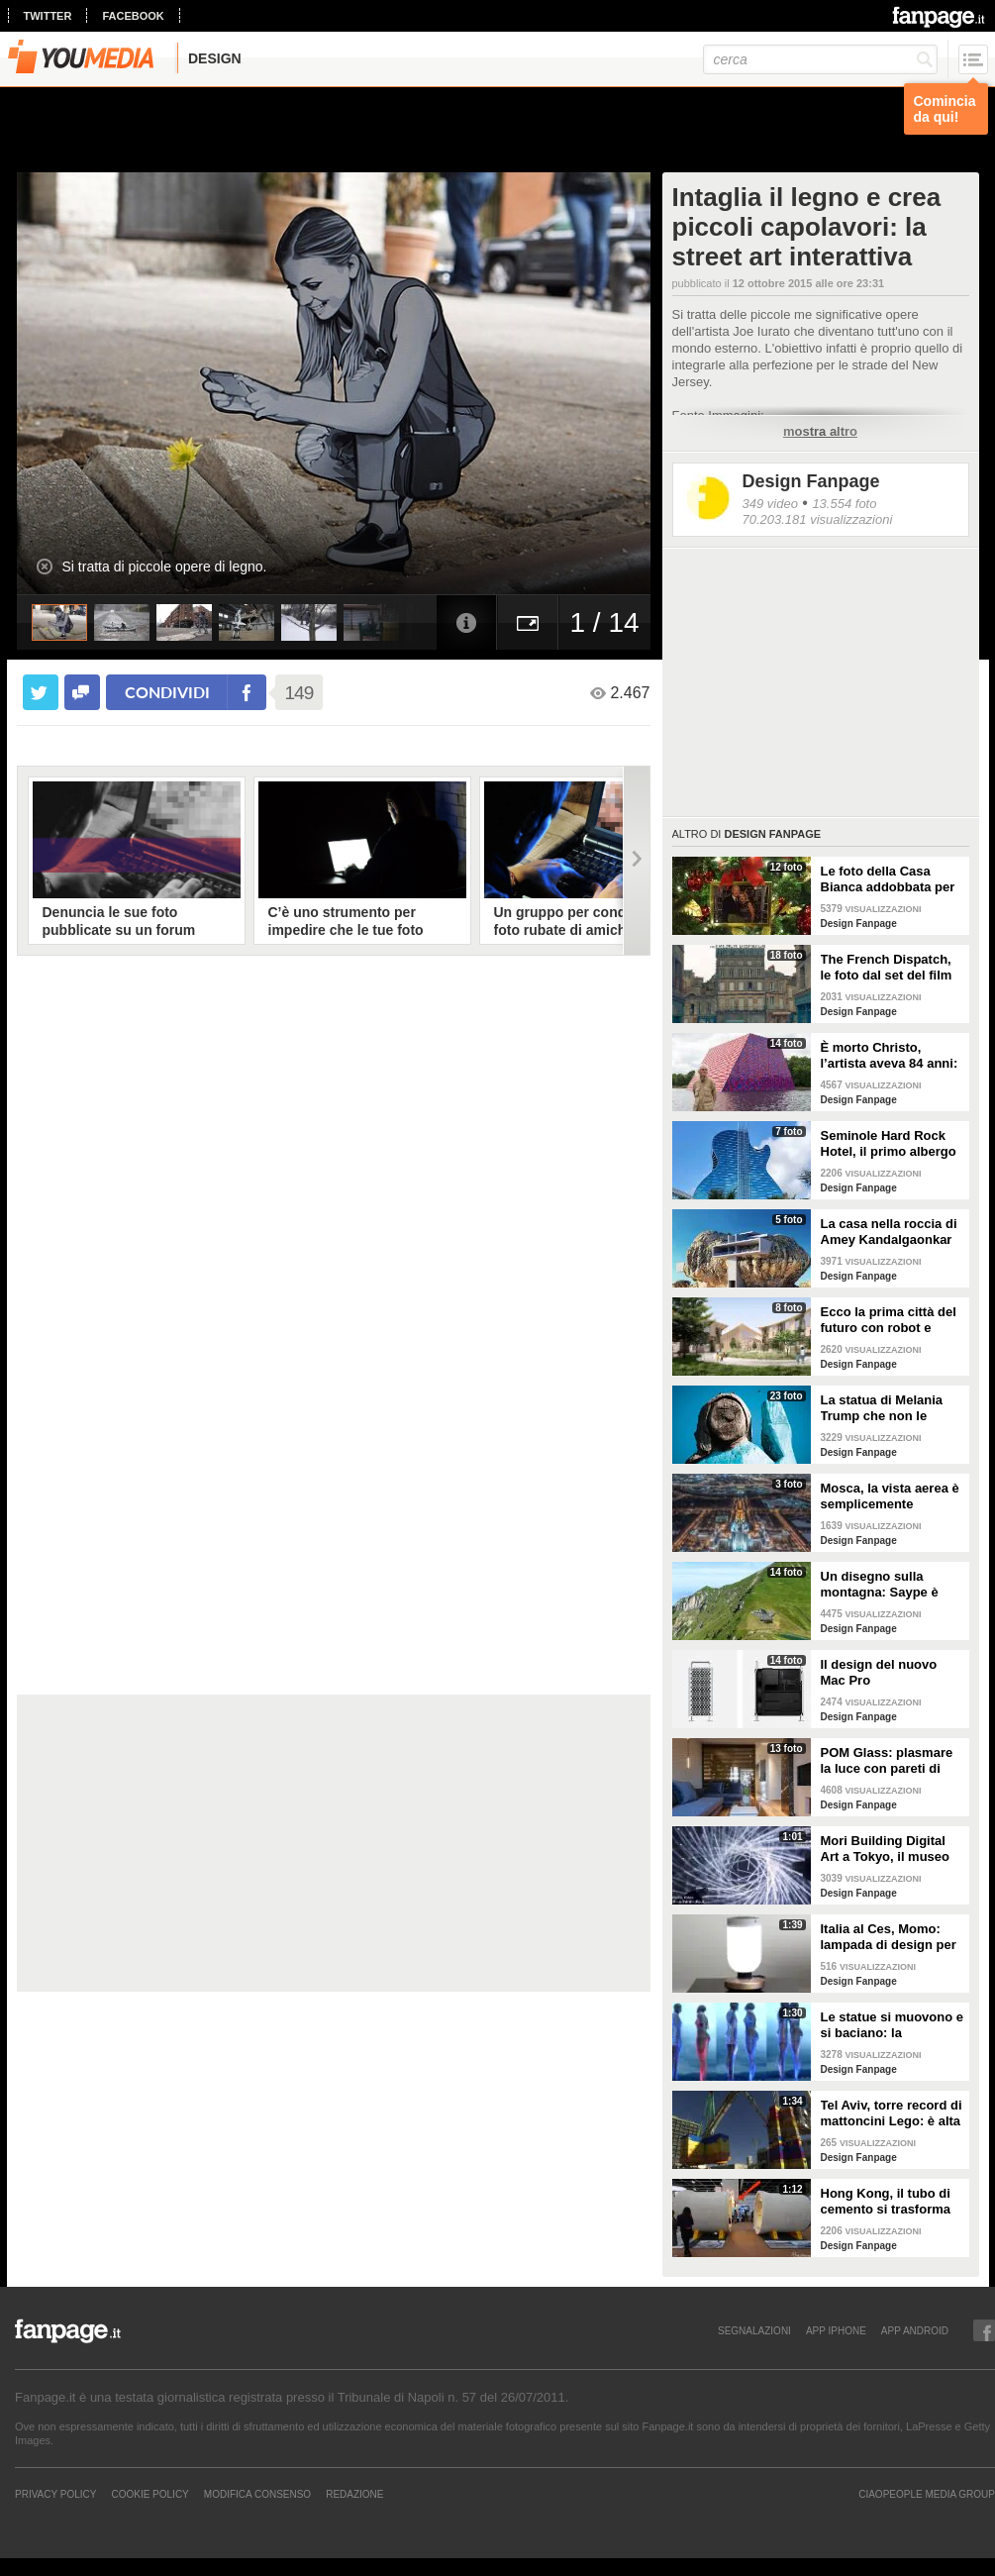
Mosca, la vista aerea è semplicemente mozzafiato (890, 1496)
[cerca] (820, 59)
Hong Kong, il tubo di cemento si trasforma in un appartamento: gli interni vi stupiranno (892, 2201)
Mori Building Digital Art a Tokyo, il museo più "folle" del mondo (886, 1849)
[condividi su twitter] (40, 692)
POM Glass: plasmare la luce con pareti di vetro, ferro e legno (887, 1761)
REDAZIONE (354, 2494)
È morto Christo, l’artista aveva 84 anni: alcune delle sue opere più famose (889, 1056)
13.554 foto (844, 503)
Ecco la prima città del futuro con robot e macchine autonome (888, 1320)
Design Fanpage (811, 481)
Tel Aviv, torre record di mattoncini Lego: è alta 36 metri (891, 2113)
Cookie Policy (149, 2494)
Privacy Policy (55, 2494)
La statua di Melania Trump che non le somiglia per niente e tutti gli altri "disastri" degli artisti (886, 1408)
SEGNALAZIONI (754, 2330)
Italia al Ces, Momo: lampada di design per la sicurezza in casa (888, 1937)
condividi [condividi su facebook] (167, 691)
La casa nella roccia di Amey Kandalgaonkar (889, 1231)
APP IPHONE (836, 2330)
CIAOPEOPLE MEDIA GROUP (926, 2494)
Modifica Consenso (257, 2494)
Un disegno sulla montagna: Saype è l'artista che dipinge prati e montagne (881, 1584)
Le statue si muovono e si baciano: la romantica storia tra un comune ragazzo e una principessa (892, 2025)
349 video (770, 503)
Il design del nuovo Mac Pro (879, 1672)
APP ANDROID (914, 2330)
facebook (132, 16)
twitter (48, 16)
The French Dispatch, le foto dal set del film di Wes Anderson (886, 967)
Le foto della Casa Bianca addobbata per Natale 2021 (888, 879)
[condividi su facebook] (82, 692)
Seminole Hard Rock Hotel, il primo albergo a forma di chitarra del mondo (888, 1144)
